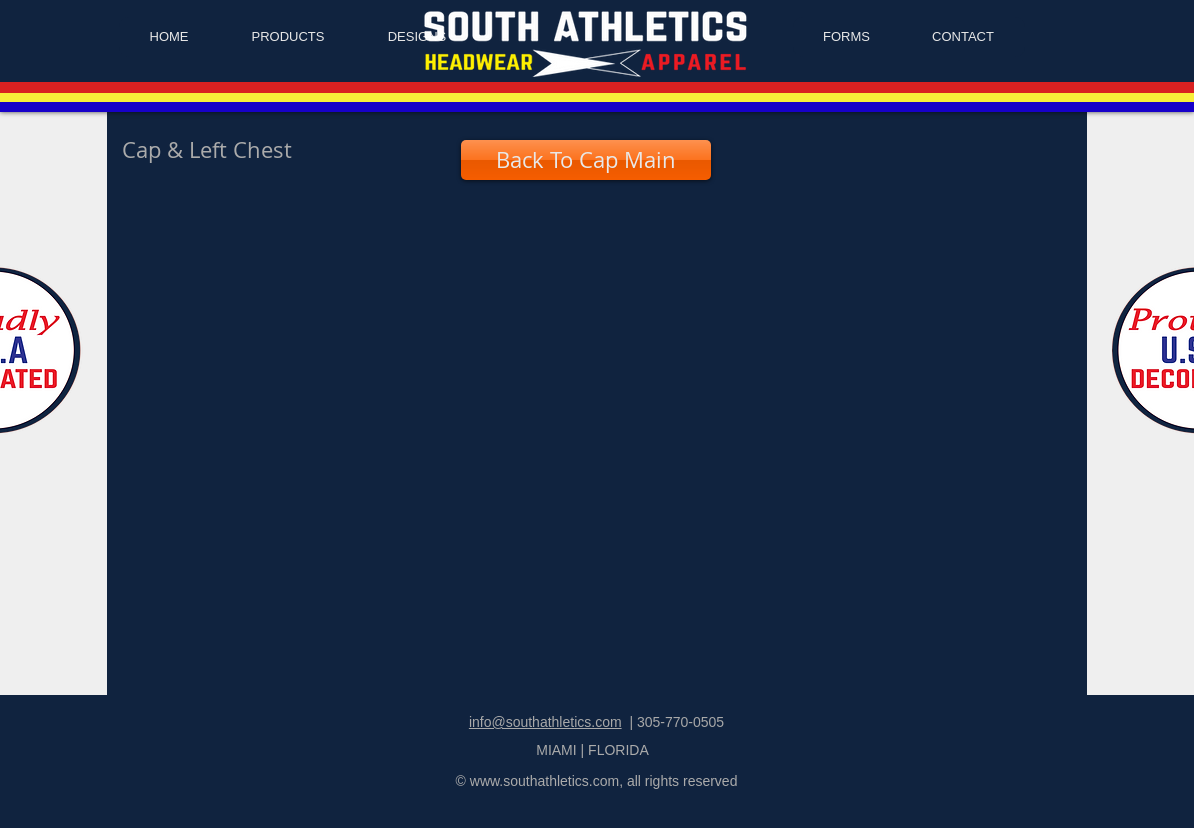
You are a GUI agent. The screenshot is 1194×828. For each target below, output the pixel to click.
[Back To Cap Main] (586, 160)
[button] (223, 295)
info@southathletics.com (545, 722)
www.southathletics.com (544, 781)
